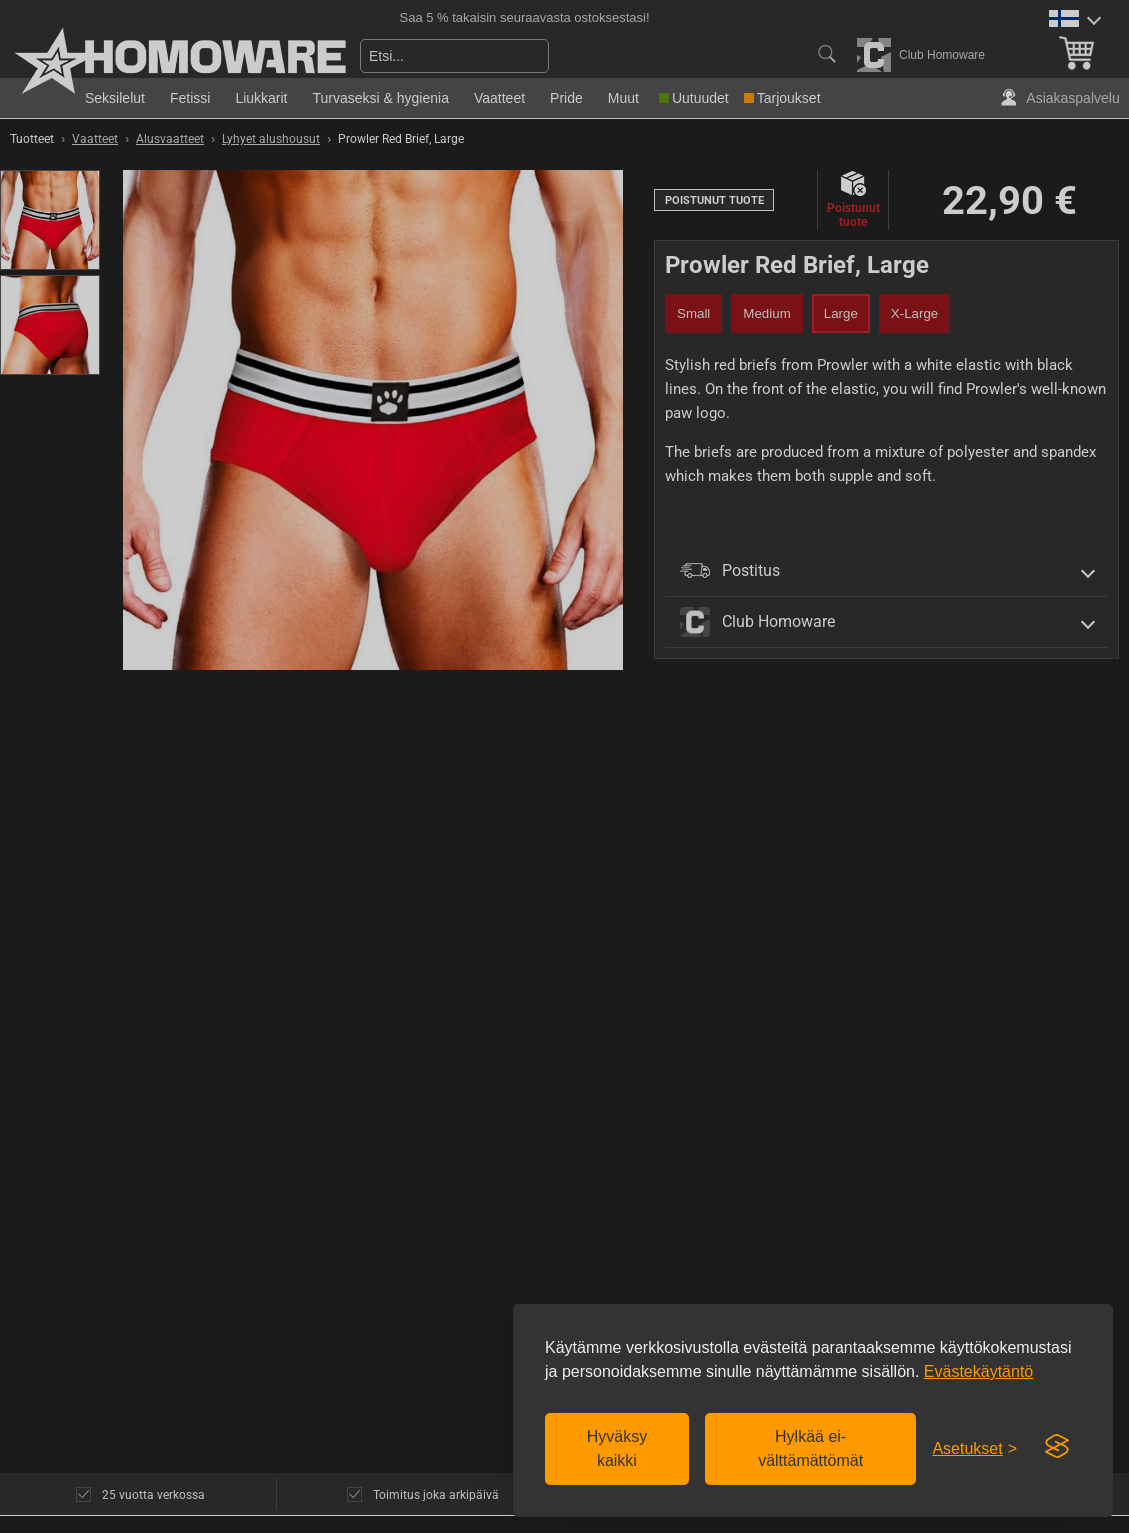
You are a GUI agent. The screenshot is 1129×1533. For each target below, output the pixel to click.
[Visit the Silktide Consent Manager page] (1057, 1447)
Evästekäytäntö (978, 1371)
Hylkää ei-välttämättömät (810, 1448)
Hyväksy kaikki (617, 1448)
